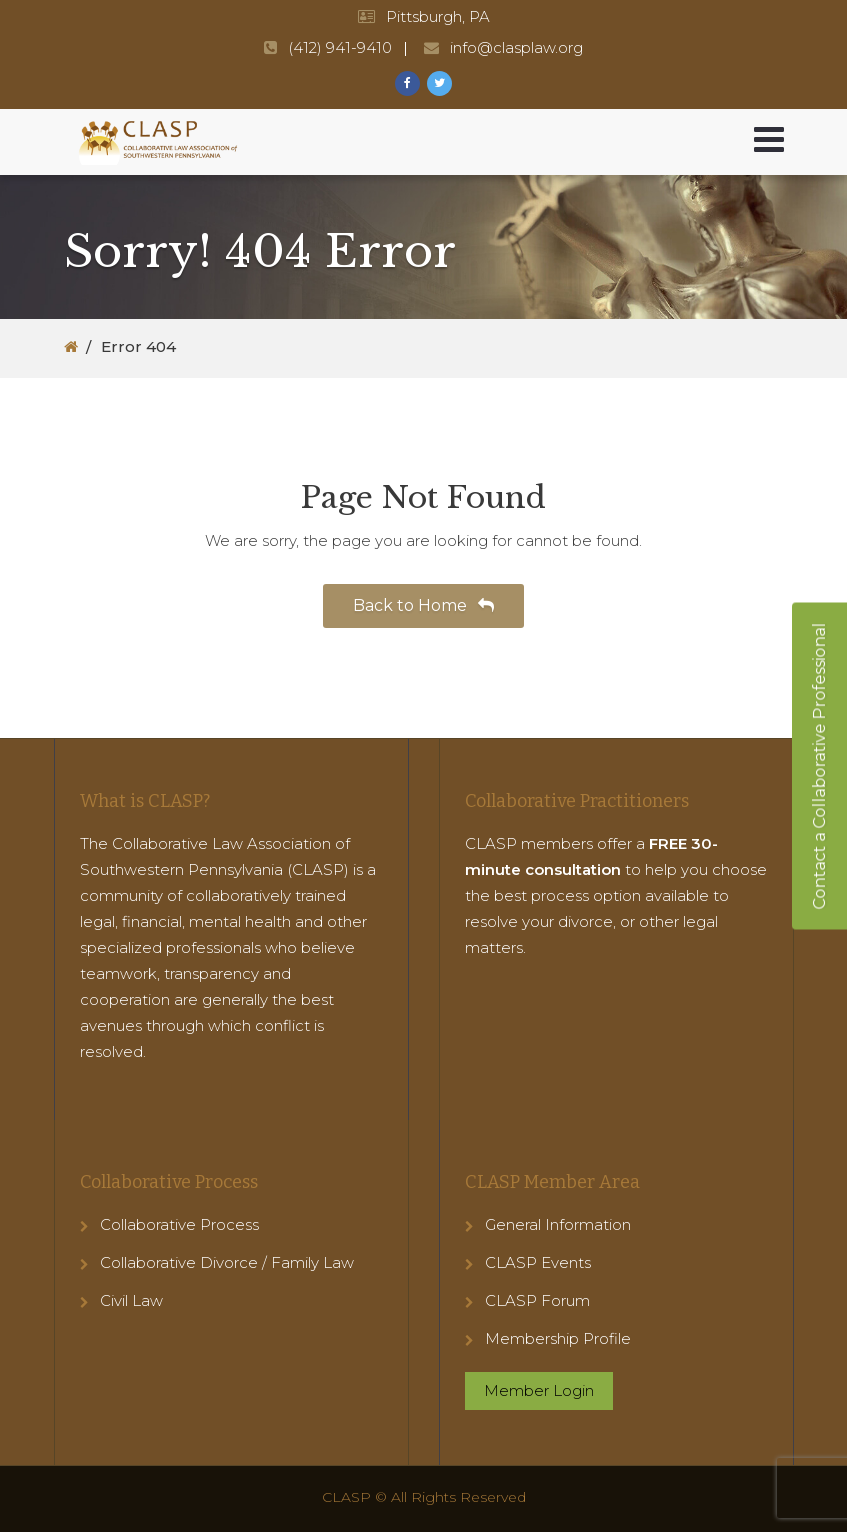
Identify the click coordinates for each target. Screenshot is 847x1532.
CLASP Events (538, 1262)
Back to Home (423, 605)
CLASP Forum (537, 1300)
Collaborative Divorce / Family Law (227, 1262)
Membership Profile (558, 1338)
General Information (558, 1224)
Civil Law (131, 1300)
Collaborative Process (179, 1224)
